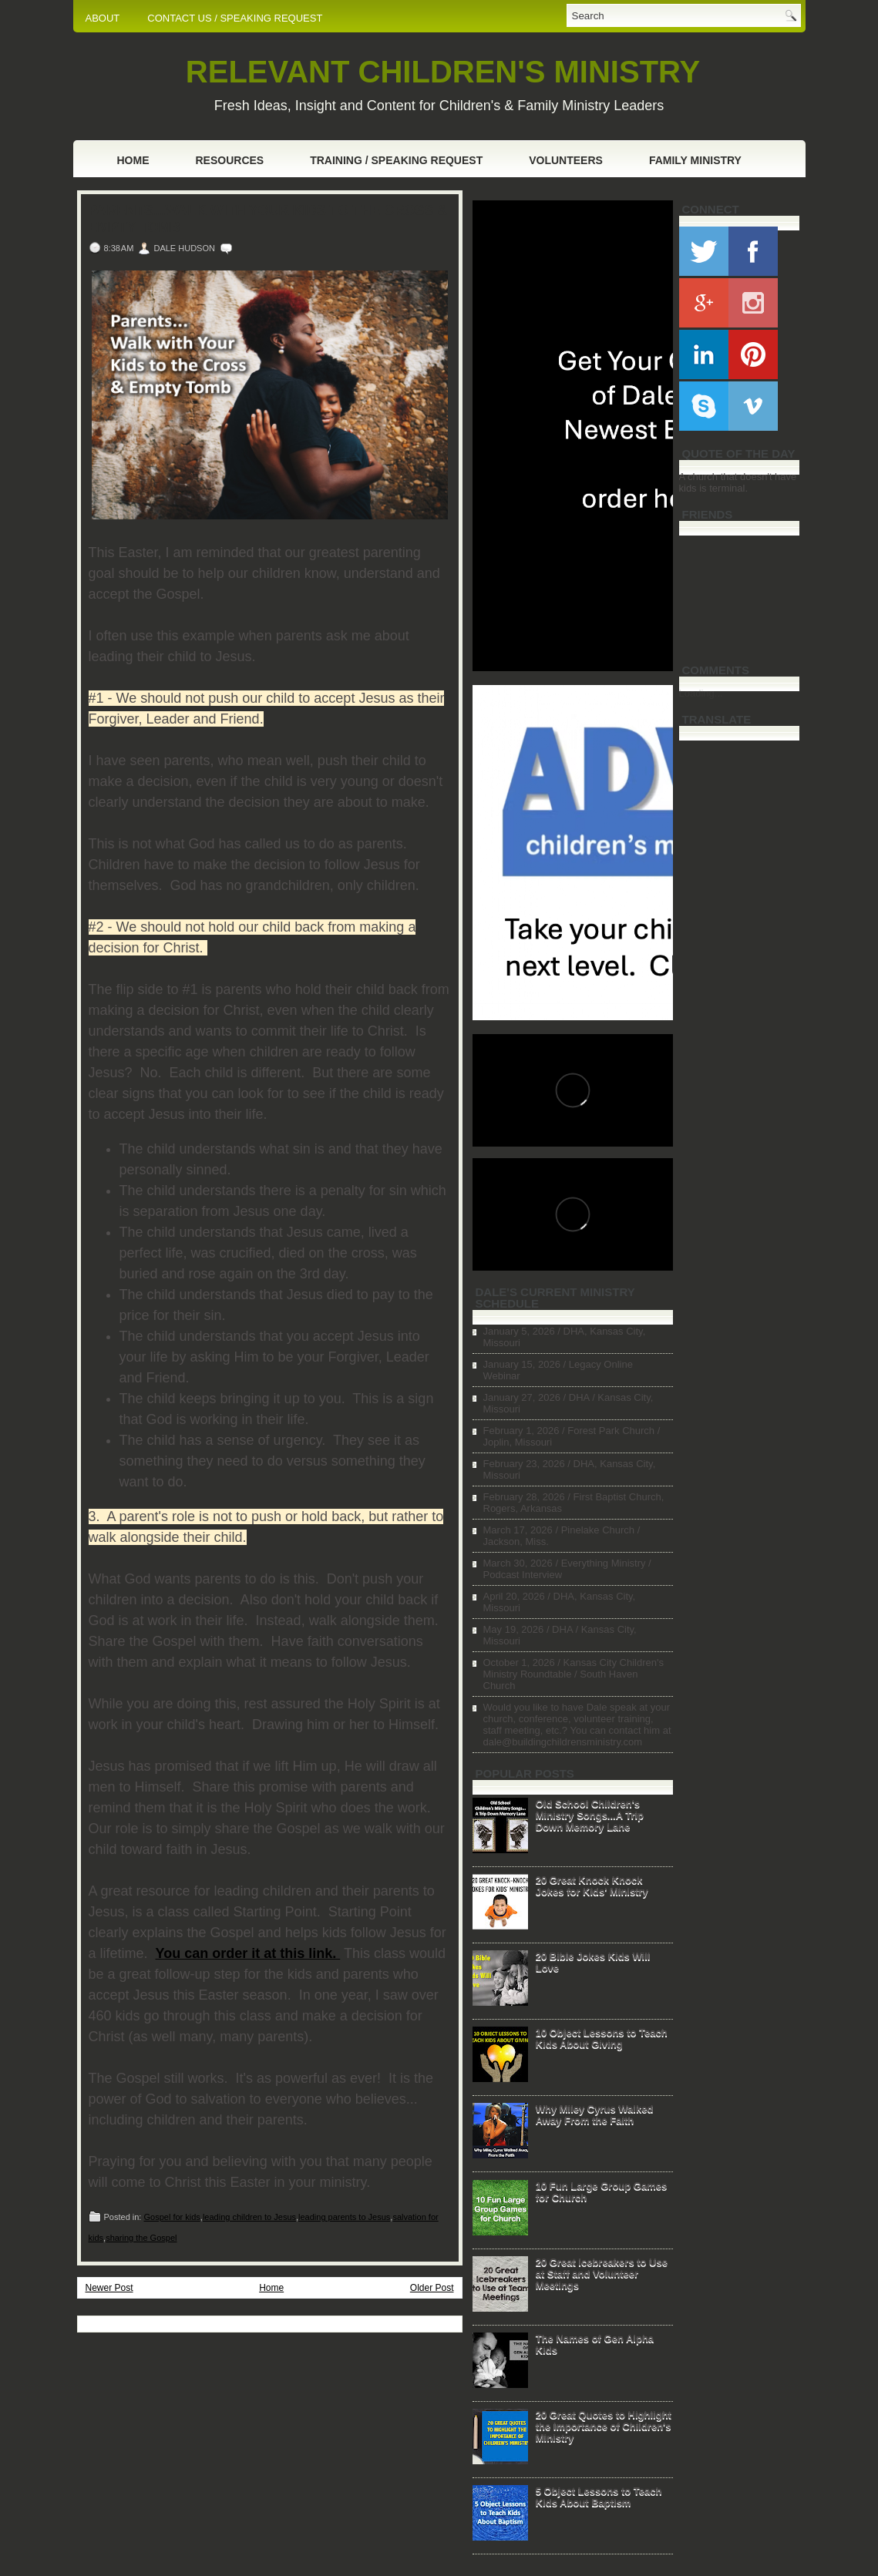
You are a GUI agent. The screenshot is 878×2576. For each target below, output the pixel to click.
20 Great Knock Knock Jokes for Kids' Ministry (592, 1885)
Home (133, 160)
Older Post (432, 2287)
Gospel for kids (171, 2217)
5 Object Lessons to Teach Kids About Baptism (599, 2496)
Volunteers (566, 160)
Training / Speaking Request (396, 160)
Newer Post (109, 2287)
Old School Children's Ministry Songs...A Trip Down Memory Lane (590, 1815)
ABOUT (103, 18)
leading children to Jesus (249, 2217)
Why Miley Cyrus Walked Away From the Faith (595, 2114)
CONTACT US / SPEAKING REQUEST (234, 18)
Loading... (701, 693)
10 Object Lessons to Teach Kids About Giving (602, 2038)
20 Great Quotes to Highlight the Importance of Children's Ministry (603, 2426)
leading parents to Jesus (344, 2217)
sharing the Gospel (141, 2237)
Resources (230, 160)
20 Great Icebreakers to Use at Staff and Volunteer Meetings (602, 2273)
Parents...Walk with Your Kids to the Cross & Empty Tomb (268, 219)
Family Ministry (695, 160)
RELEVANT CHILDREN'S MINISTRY (443, 72)
